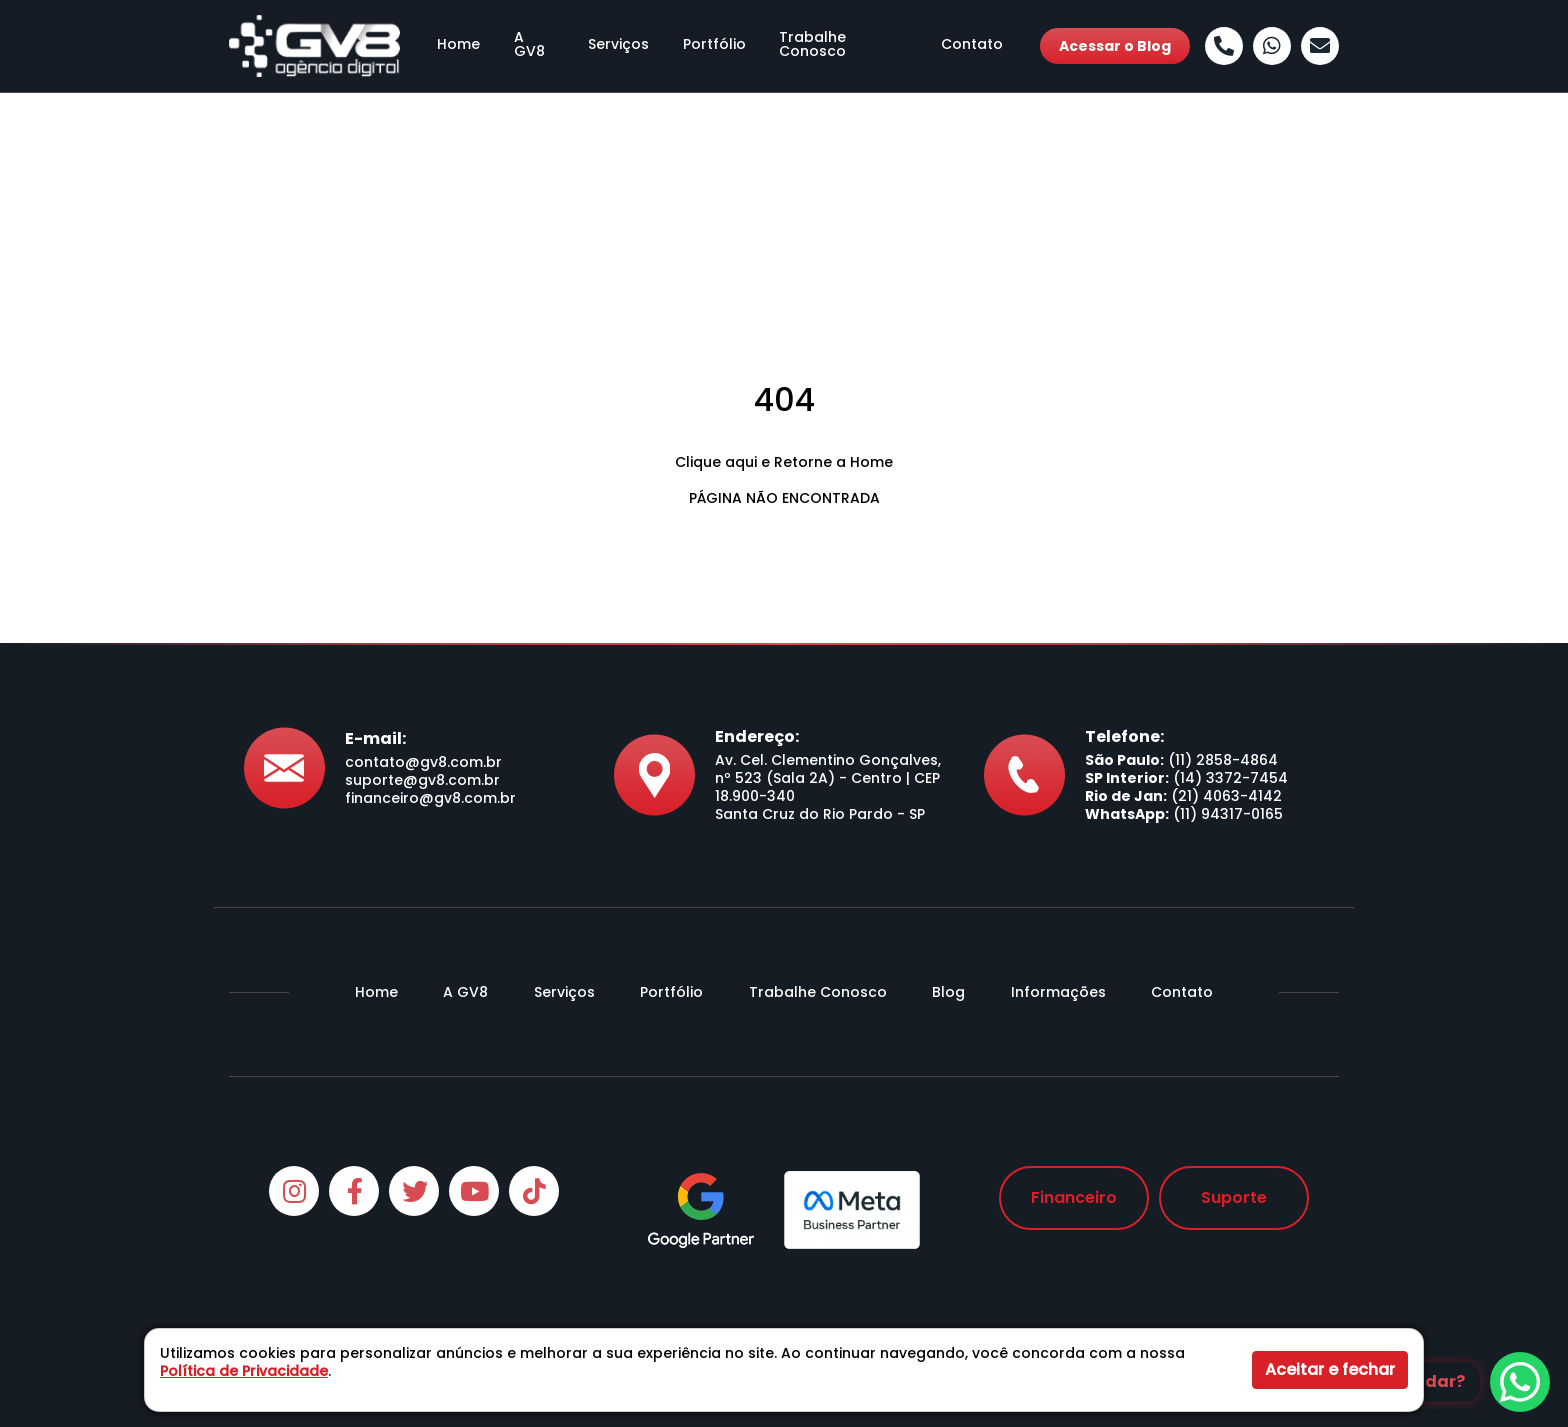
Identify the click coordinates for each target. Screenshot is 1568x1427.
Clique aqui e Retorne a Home (784, 462)
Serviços (614, 46)
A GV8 (526, 46)
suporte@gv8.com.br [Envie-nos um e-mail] (422, 780)
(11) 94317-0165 (1228, 814)
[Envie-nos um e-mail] (1320, 46)
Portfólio (712, 46)
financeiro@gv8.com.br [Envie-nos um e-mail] (430, 798)
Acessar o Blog (1115, 46)
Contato (984, 46)
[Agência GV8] (314, 45)
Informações (1058, 992)
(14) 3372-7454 (1230, 778)
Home (446, 46)
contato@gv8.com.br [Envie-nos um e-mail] (423, 762)
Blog (948, 992)
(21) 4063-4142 (1226, 796)
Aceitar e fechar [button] (1330, 1369)
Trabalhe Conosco (848, 46)
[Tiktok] (534, 1191)
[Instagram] (294, 1191)
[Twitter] (414, 1191)
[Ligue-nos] (1224, 46)
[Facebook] (354, 1191)
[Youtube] (474, 1191)
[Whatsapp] (1272, 46)
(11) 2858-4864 (1223, 760)
